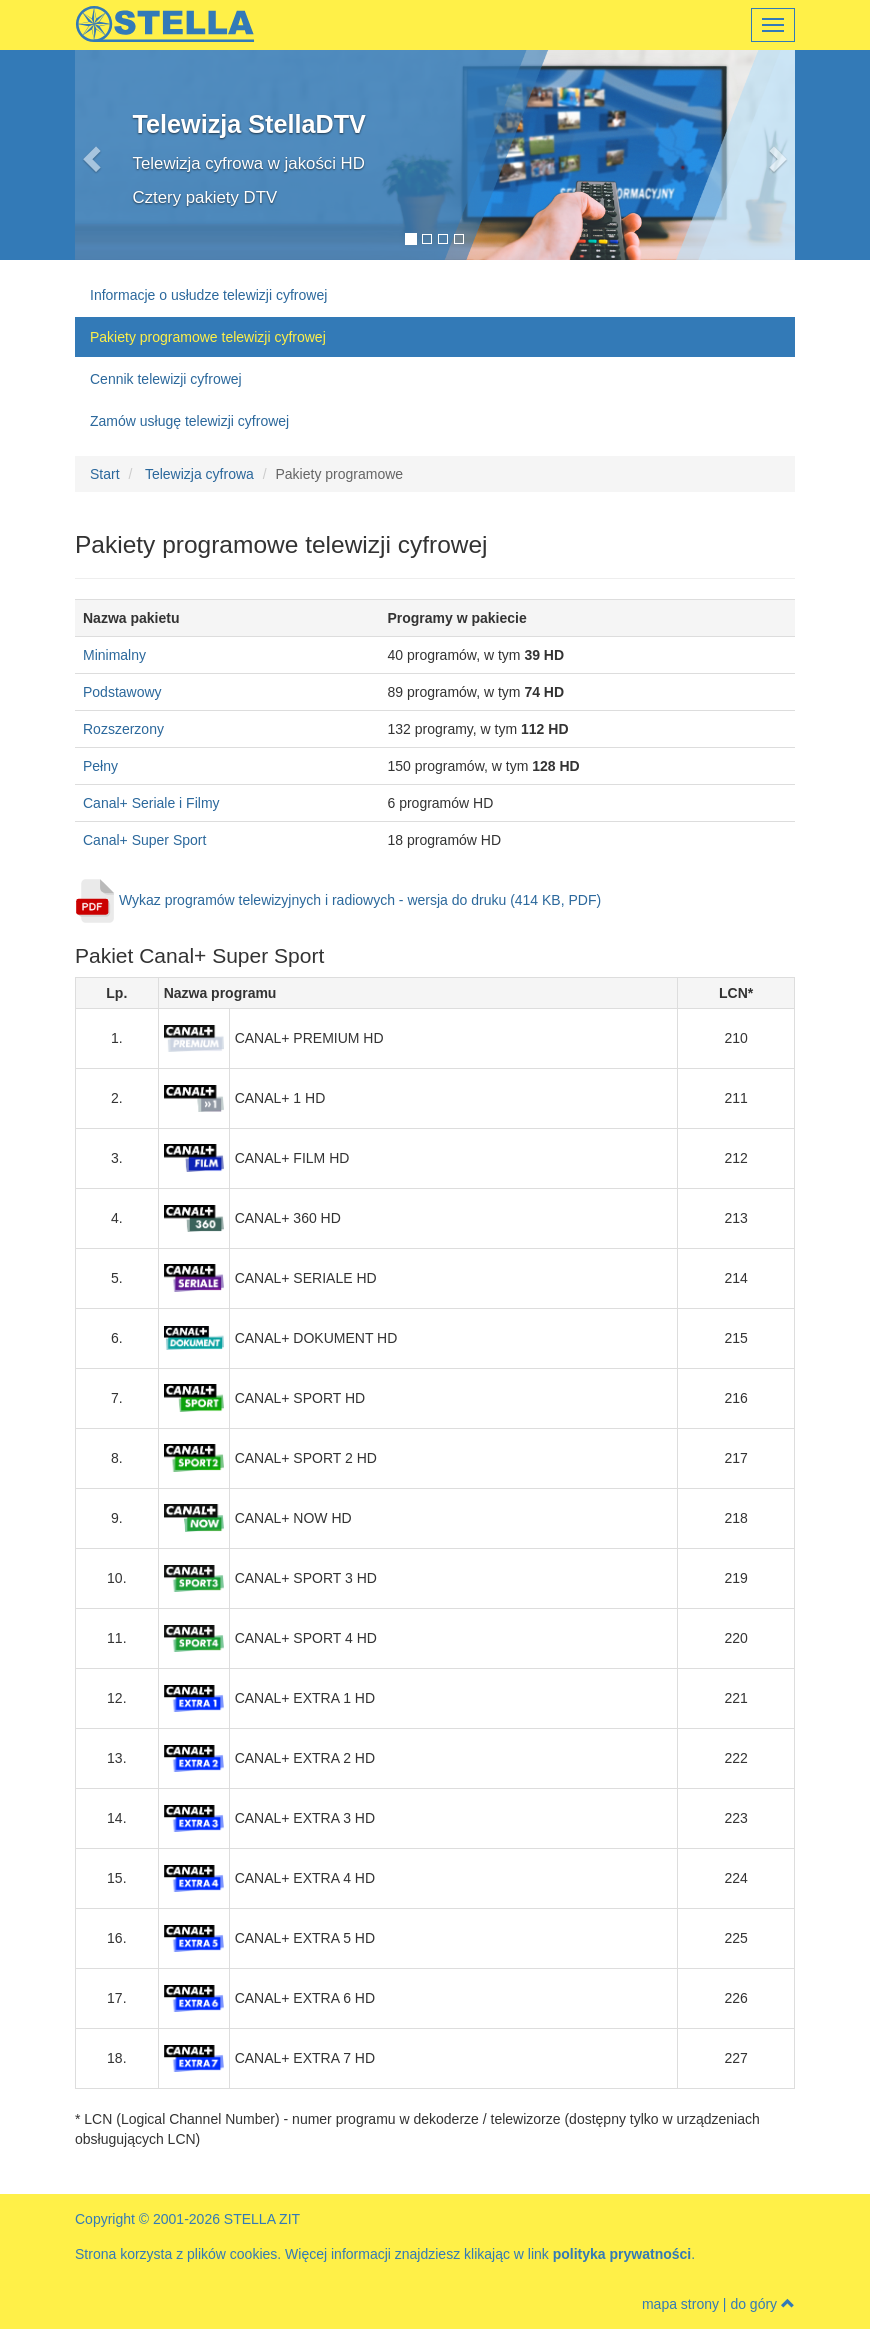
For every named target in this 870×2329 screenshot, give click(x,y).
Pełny (100, 766)
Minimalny (114, 655)
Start (105, 474)
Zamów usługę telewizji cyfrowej (189, 421)
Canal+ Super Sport (144, 840)
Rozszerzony (123, 729)
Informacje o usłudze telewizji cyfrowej (208, 295)
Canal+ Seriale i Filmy (151, 803)
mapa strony (680, 2304)
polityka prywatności (622, 2254)
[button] (129, 155)
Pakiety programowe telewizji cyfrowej (208, 337)
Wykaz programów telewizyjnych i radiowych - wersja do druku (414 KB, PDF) (360, 900)
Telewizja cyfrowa (199, 474)
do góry (762, 2304)
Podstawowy (122, 692)
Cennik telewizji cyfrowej (166, 379)
